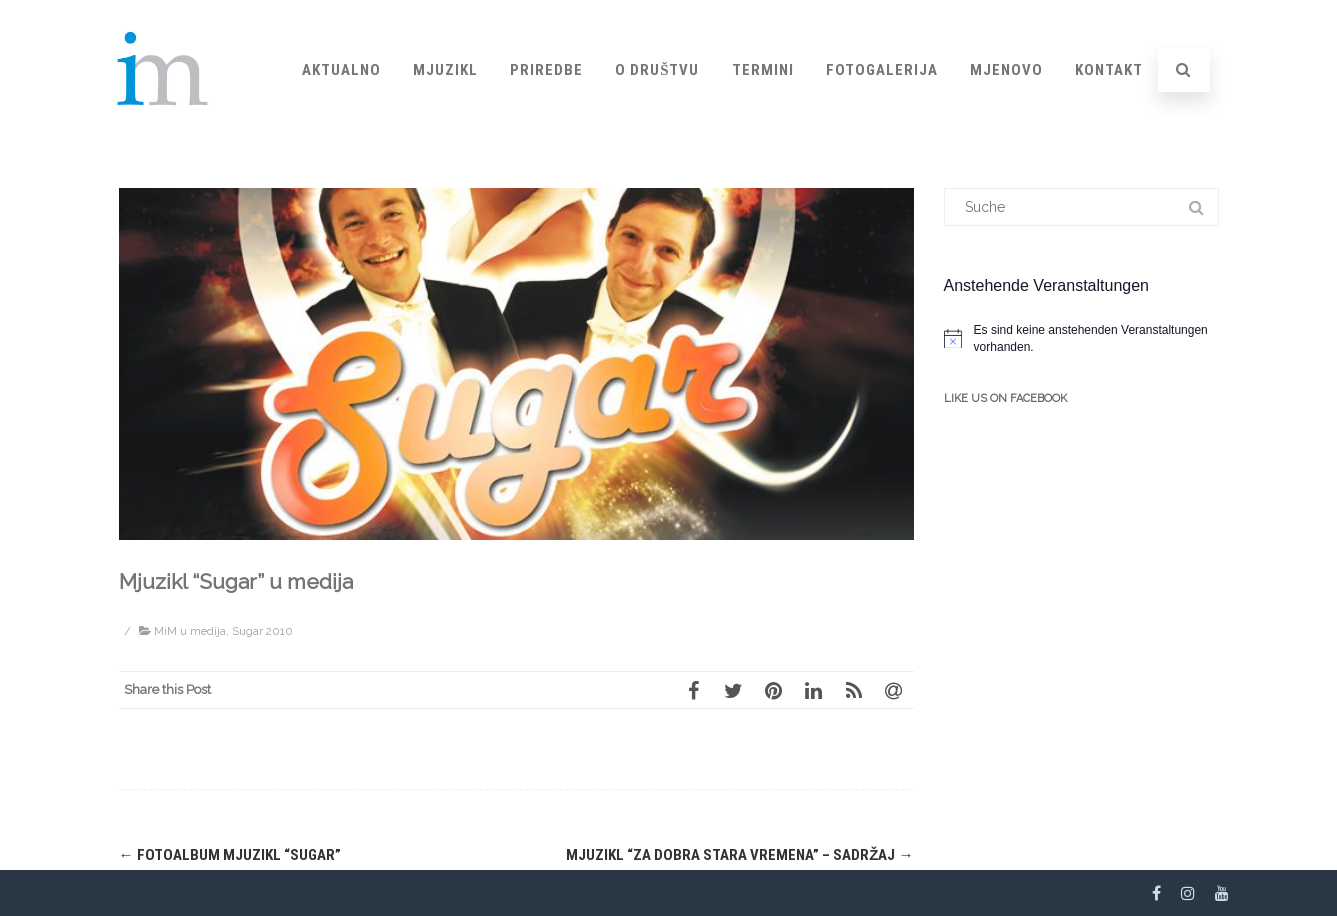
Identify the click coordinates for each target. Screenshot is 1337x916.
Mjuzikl (445, 70)
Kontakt (1109, 70)
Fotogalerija (882, 70)
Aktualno (341, 70)
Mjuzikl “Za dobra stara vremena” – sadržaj (739, 855)
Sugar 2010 (262, 631)
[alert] (1081, 338)
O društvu (657, 70)
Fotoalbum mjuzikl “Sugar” (230, 855)
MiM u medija (190, 631)
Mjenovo (1006, 70)
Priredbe (546, 70)
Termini (763, 70)
